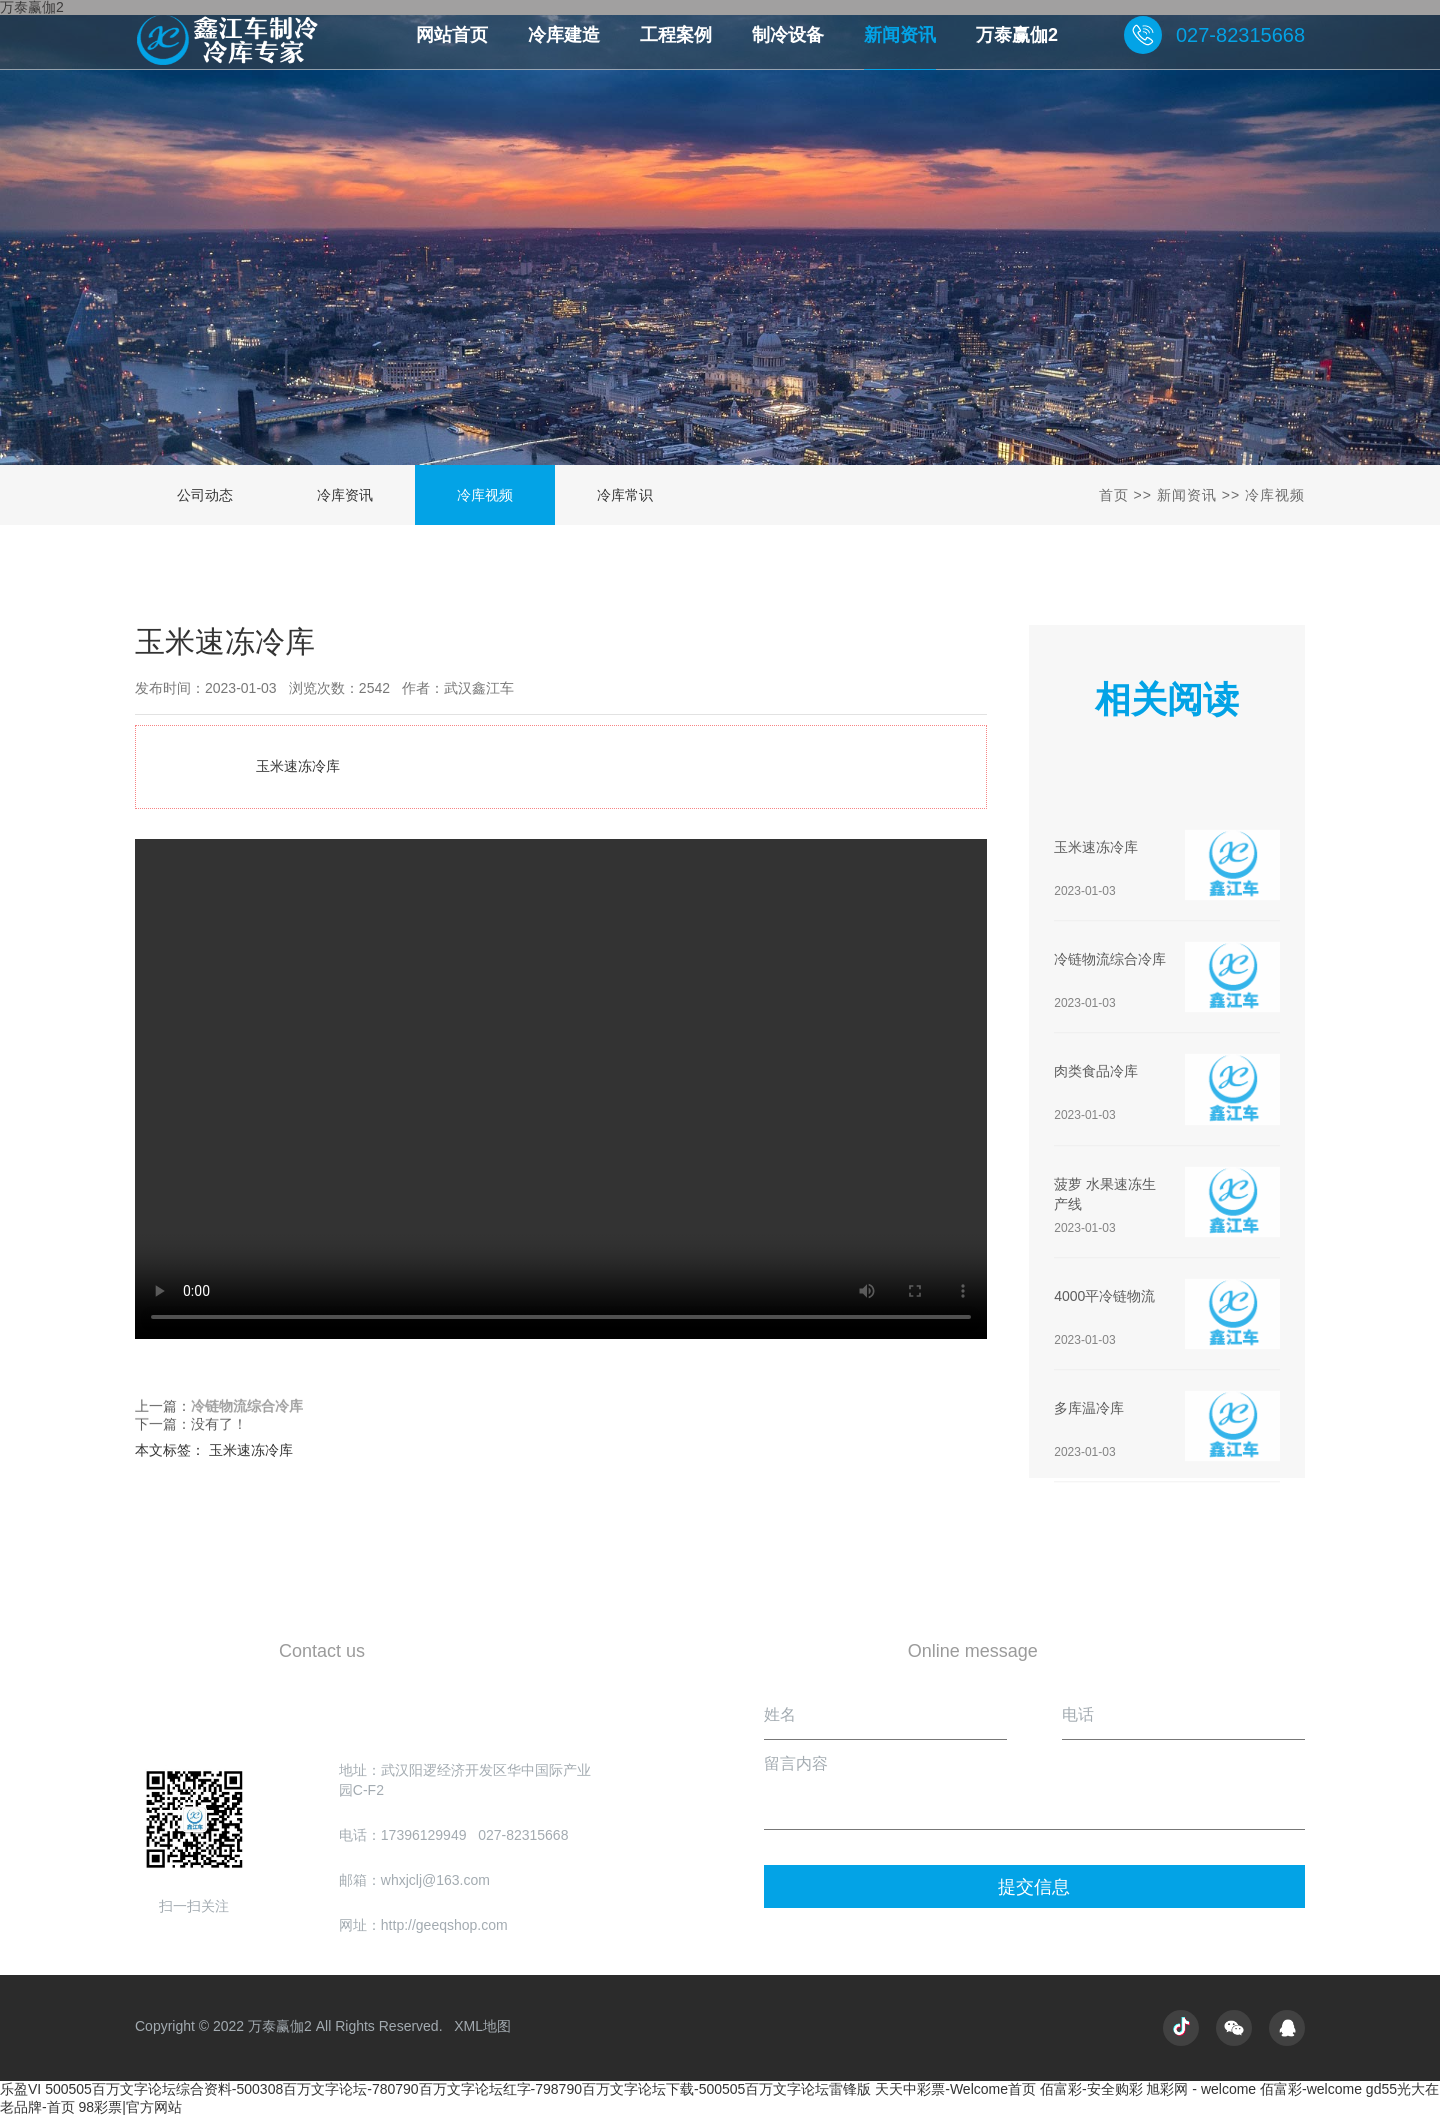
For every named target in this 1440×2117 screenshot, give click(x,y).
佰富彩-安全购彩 (1091, 2089)
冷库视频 (485, 495)
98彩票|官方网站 (130, 2107)
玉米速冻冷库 (561, 1089)
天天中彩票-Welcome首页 (955, 2089)
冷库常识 (625, 495)
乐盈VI (20, 2089)
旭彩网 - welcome (1201, 2089)
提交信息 (1034, 1887)
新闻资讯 (1187, 495)
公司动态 (205, 495)
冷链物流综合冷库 (247, 1408)
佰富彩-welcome (1311, 2089)
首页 (1114, 495)
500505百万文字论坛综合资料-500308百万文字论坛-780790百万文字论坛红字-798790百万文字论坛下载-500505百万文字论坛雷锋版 (458, 2089)
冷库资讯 (345, 495)
